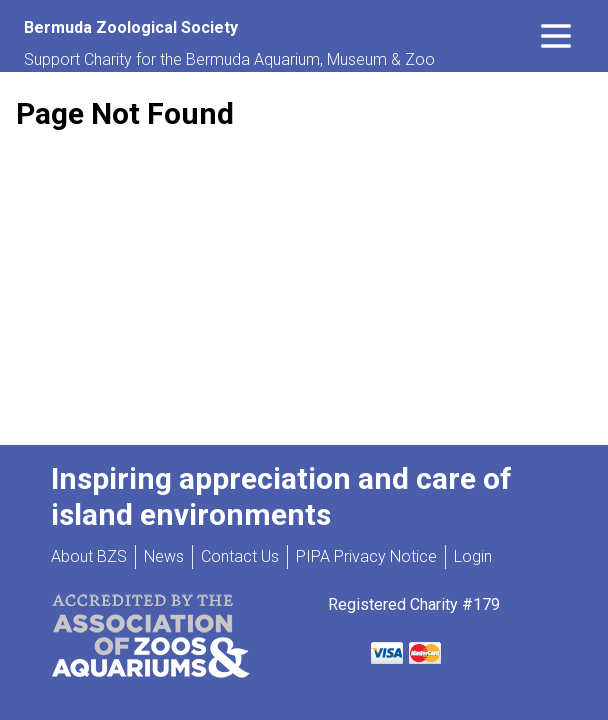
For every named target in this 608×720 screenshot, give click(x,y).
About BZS (89, 556)
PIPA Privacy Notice (366, 556)
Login (473, 556)
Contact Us (240, 556)
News (164, 556)
